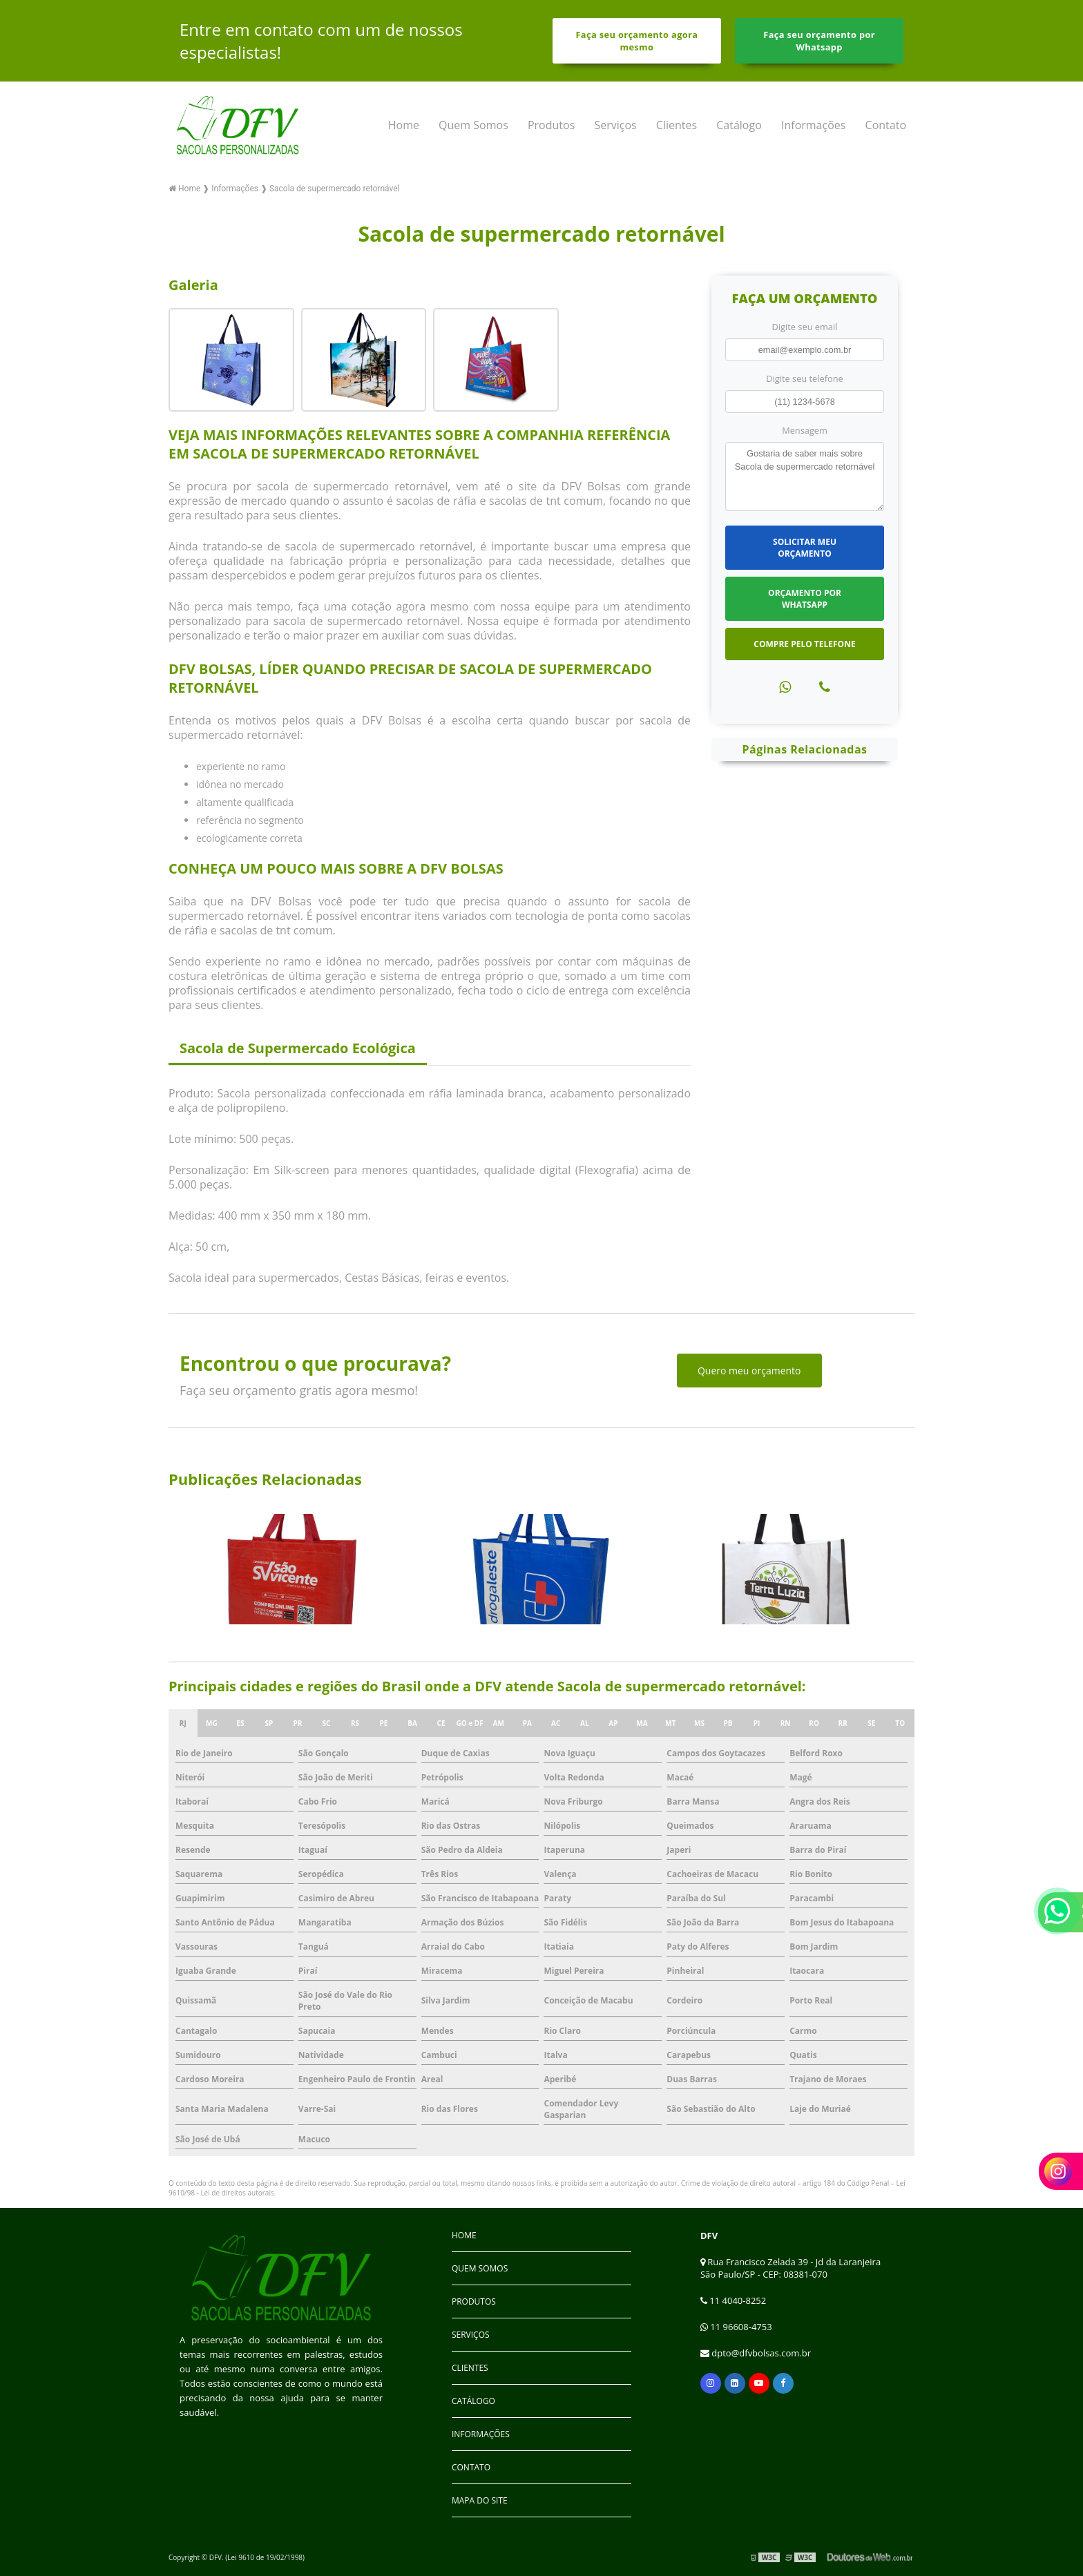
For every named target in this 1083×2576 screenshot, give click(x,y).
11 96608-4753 (736, 2326)
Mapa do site (480, 2500)
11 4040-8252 (733, 2300)
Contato (885, 125)
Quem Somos (473, 125)
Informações (813, 125)
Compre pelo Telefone (804, 644)
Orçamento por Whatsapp (804, 599)
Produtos (551, 125)
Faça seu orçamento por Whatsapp (819, 40)
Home (403, 125)
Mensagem (804, 430)
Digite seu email (805, 326)
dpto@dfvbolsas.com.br (755, 2353)
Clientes (676, 125)
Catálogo (739, 125)
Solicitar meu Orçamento (804, 547)
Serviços (615, 125)
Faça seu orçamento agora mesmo (636, 40)
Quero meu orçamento (749, 1370)
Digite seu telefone (804, 378)
